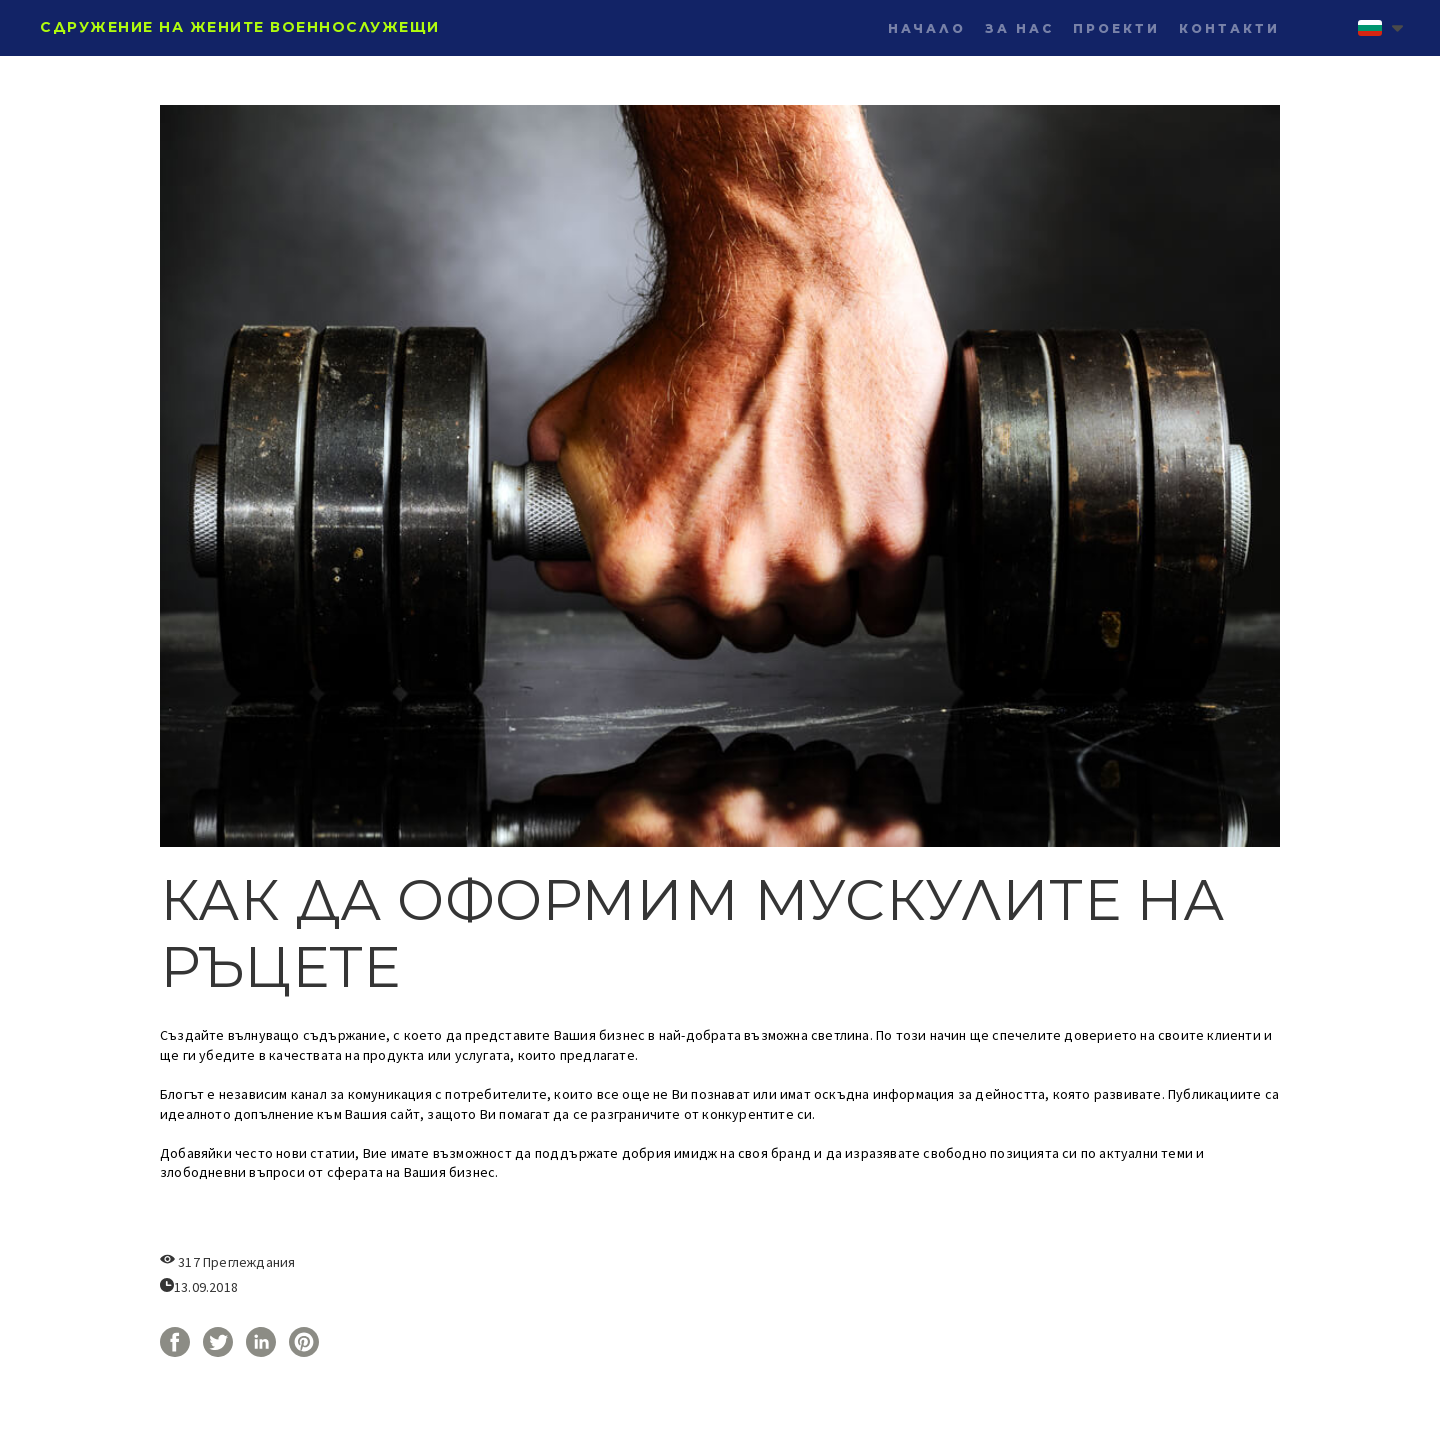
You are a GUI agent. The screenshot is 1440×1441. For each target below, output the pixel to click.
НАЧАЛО (927, 28)
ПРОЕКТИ (1116, 28)
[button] (1380, 28)
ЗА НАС (1019, 28)
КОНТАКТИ (1229, 28)
